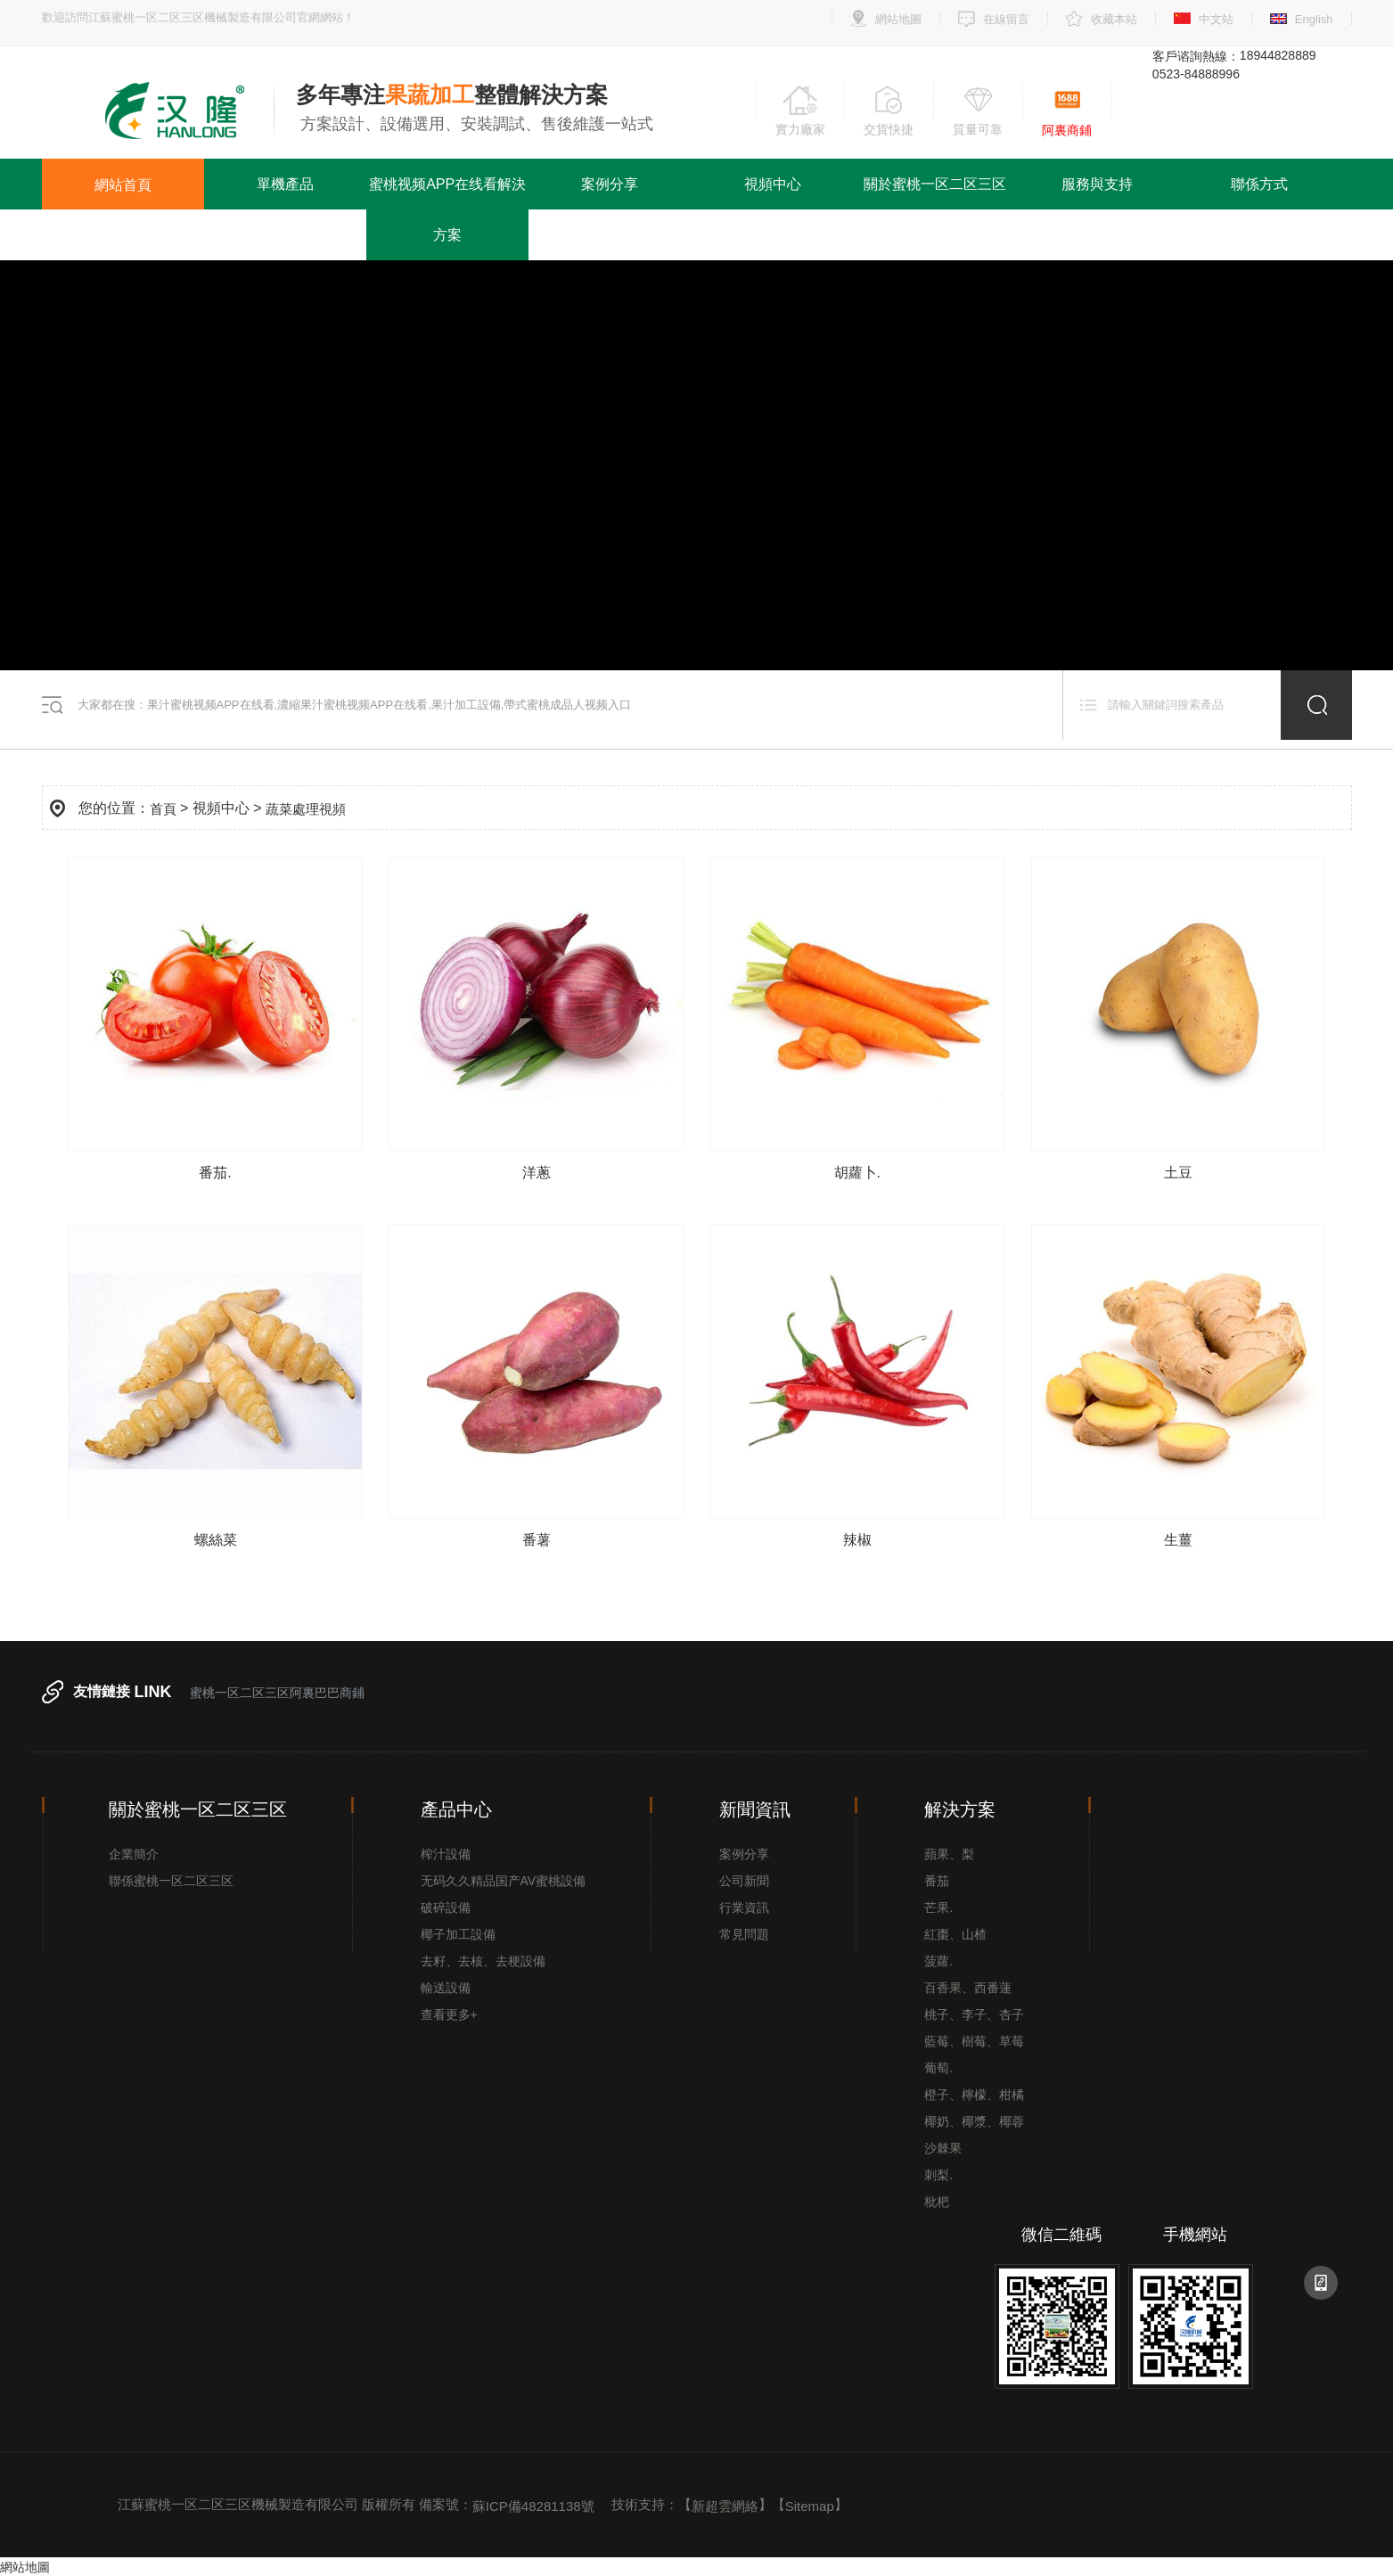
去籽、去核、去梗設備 (483, 1961)
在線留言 (1006, 19)
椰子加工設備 (458, 1934)
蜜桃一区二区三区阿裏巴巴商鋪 (277, 1693)
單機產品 (285, 184)
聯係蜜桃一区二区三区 (171, 1881)
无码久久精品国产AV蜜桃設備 (503, 1881)
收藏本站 (1114, 19)
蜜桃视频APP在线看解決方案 (447, 209)
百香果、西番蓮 (968, 1988)
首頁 (163, 808)
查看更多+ (449, 2014)
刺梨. (938, 2175)
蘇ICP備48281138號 (533, 2506)
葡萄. (938, 2068)
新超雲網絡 (725, 2506)
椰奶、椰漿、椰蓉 (974, 2121)
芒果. (938, 1907)
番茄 (936, 1881)
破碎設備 (446, 1907)
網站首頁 (123, 184)
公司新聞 (744, 1881)
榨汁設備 (446, 1854)
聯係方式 (1259, 184)
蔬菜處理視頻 (306, 808)
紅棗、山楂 (955, 1934)
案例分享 (609, 184)
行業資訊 (744, 1907)
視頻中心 (772, 184)
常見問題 (744, 1934)
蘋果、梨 (949, 1854)
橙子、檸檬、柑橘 (974, 2095)
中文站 (1216, 19)
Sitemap (809, 2506)
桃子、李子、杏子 (974, 2014)
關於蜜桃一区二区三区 (935, 184)
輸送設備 (446, 1988)
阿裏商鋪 (1067, 130)
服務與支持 (1097, 184)
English (1314, 19)
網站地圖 (898, 19)
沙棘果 (943, 2148)
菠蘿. (938, 1961)
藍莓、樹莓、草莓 (974, 2041)
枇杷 (936, 2202)
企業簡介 (134, 1854)
